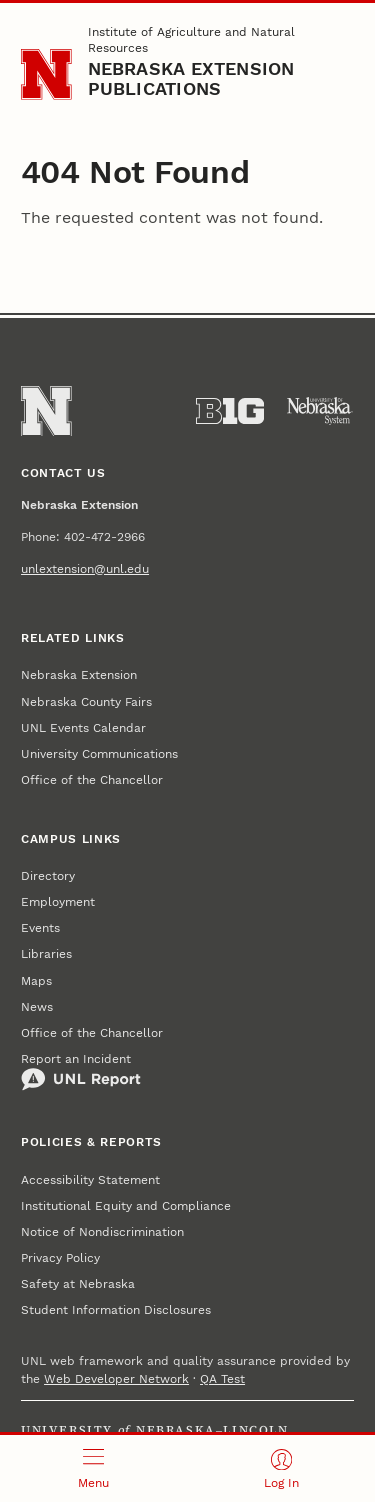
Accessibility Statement (90, 1180)
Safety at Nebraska (78, 1284)
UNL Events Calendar (83, 728)
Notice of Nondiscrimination (102, 1232)
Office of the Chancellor (92, 780)
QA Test (222, 1379)
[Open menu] (94, 1468)
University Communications (99, 754)
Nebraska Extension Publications (191, 78)
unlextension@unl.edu (85, 569)
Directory (48, 876)
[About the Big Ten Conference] (230, 411)
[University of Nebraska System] (320, 411)
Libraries (46, 954)
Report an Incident (81, 1072)
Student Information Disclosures (116, 1310)
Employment (58, 902)
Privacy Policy (60, 1258)
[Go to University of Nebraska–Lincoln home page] (46, 74)
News (37, 1007)
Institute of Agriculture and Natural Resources (191, 40)
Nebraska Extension (79, 675)
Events (40, 928)
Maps (36, 981)
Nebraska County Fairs (86, 702)
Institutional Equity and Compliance (126, 1206)
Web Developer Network (116, 1379)
